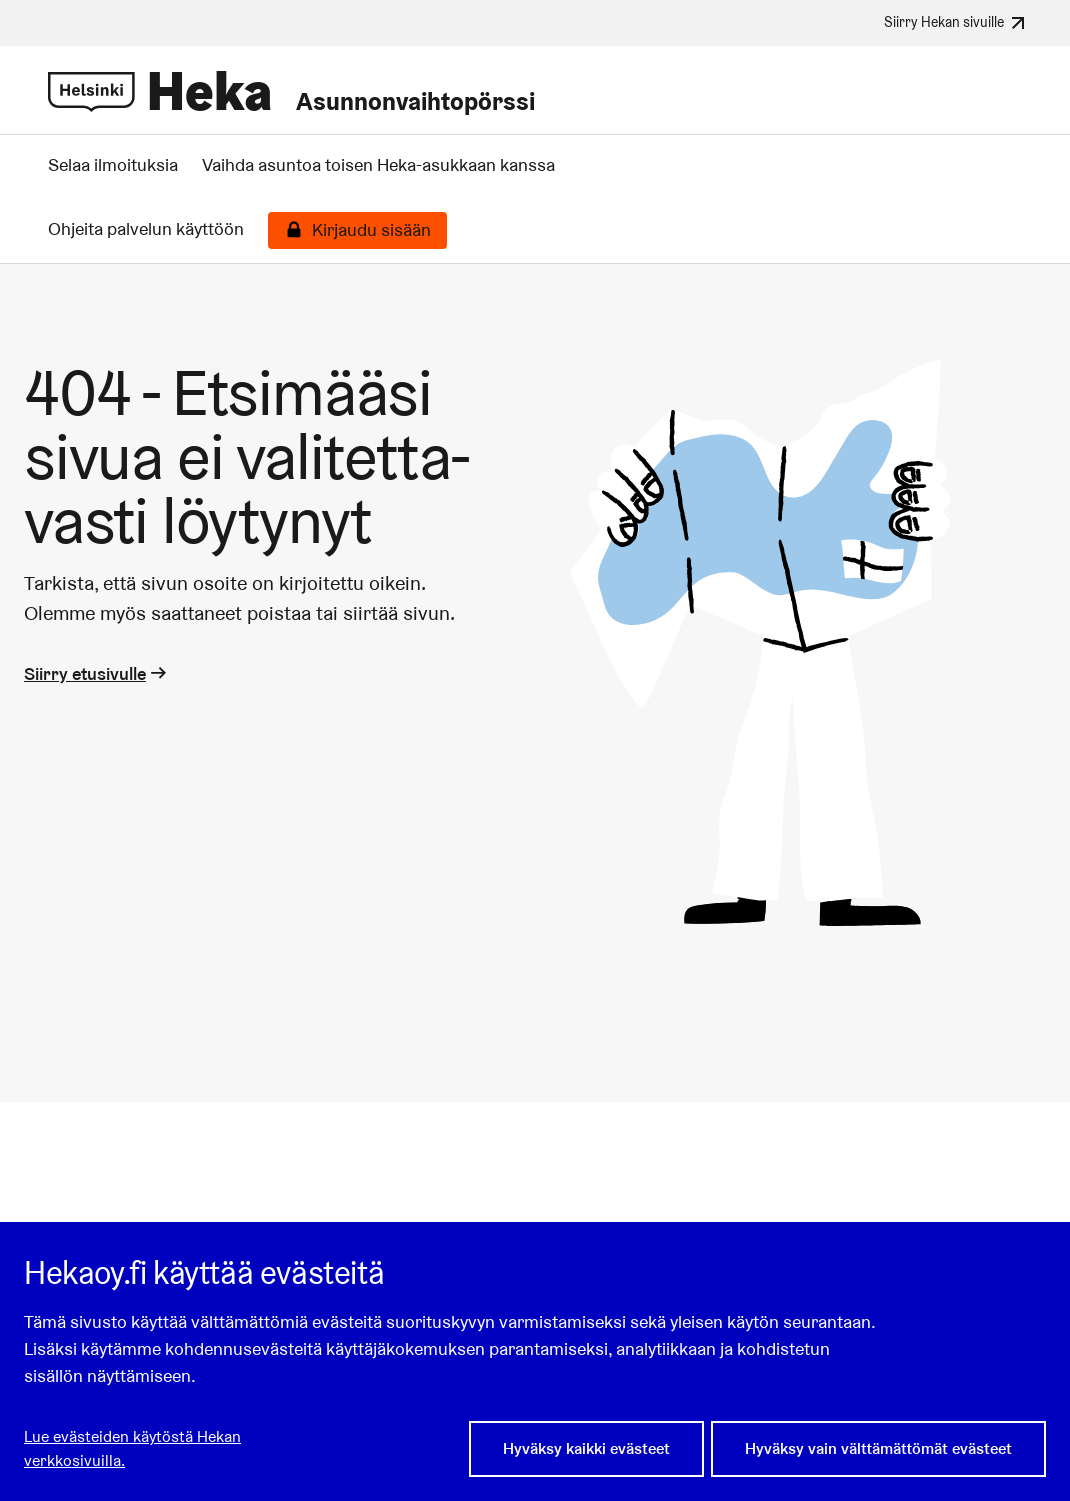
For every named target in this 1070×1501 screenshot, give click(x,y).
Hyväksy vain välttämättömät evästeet (878, 1448)
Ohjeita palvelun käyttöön (146, 229)
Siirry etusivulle (97, 673)
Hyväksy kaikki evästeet (586, 1448)
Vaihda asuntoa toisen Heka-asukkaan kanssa (378, 165)
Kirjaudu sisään (371, 230)
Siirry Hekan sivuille (957, 23)
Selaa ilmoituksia (113, 165)
